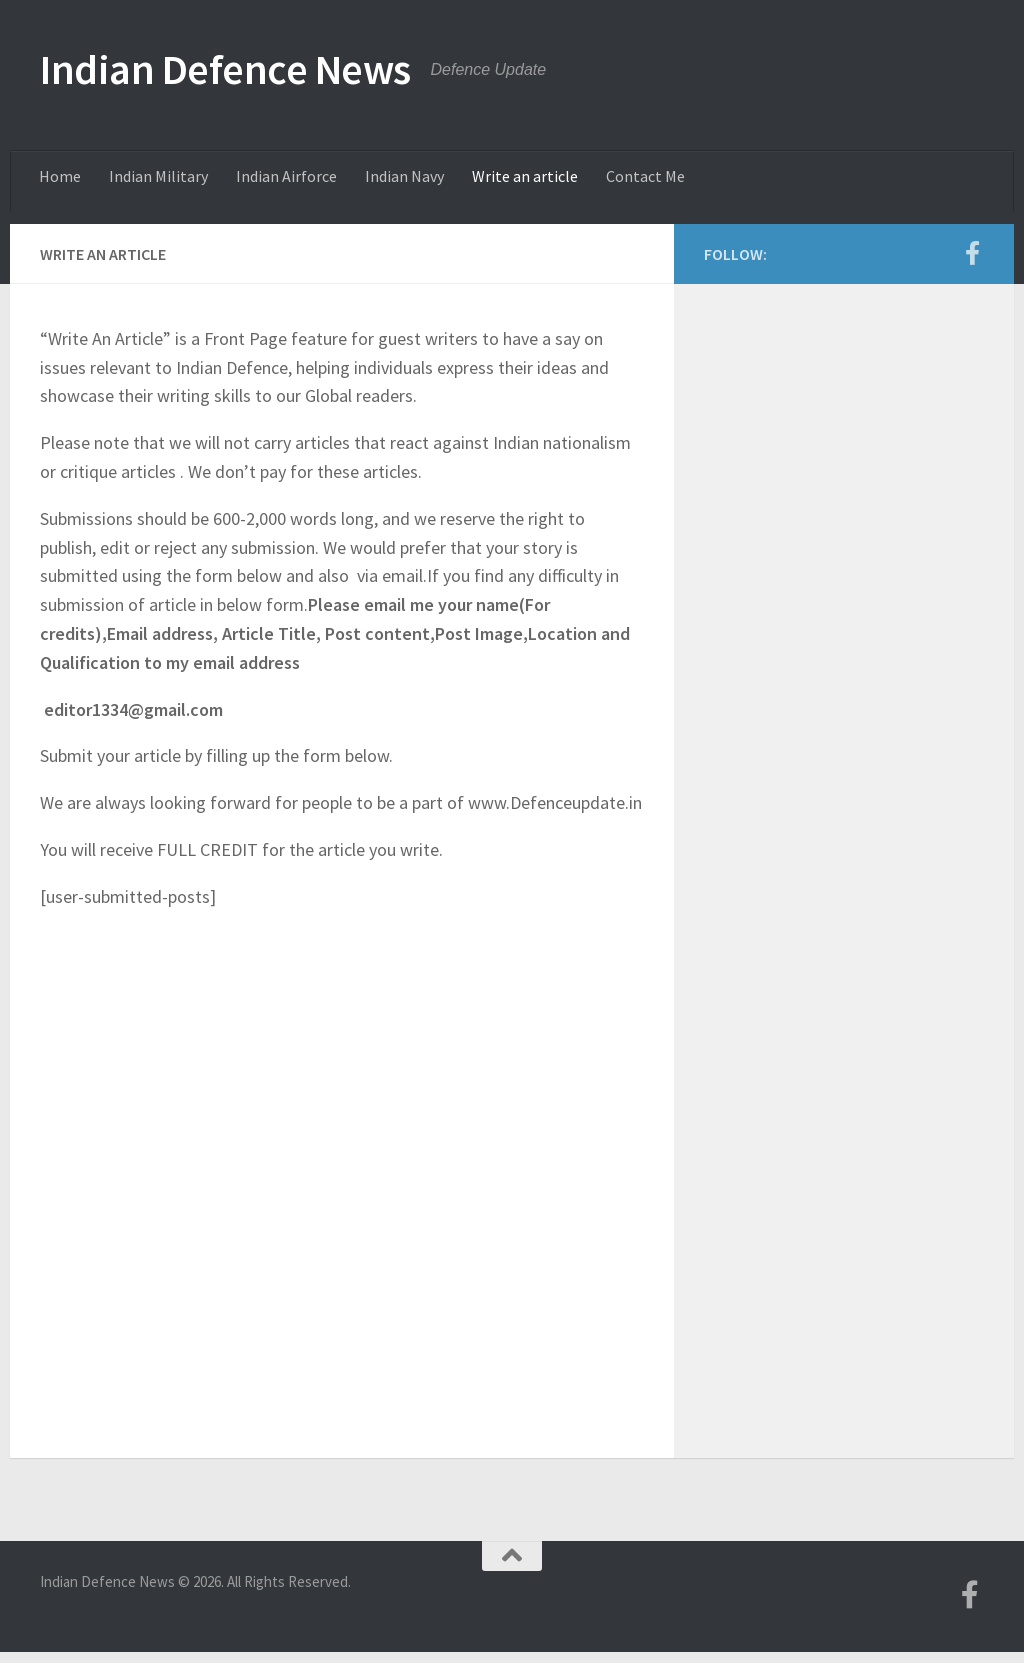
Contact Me (645, 176)
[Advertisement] (844, 465)
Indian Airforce (286, 176)
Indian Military (158, 176)
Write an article (525, 176)
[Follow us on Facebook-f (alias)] (972, 253)
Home (60, 176)
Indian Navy (404, 176)
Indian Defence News (225, 69)
